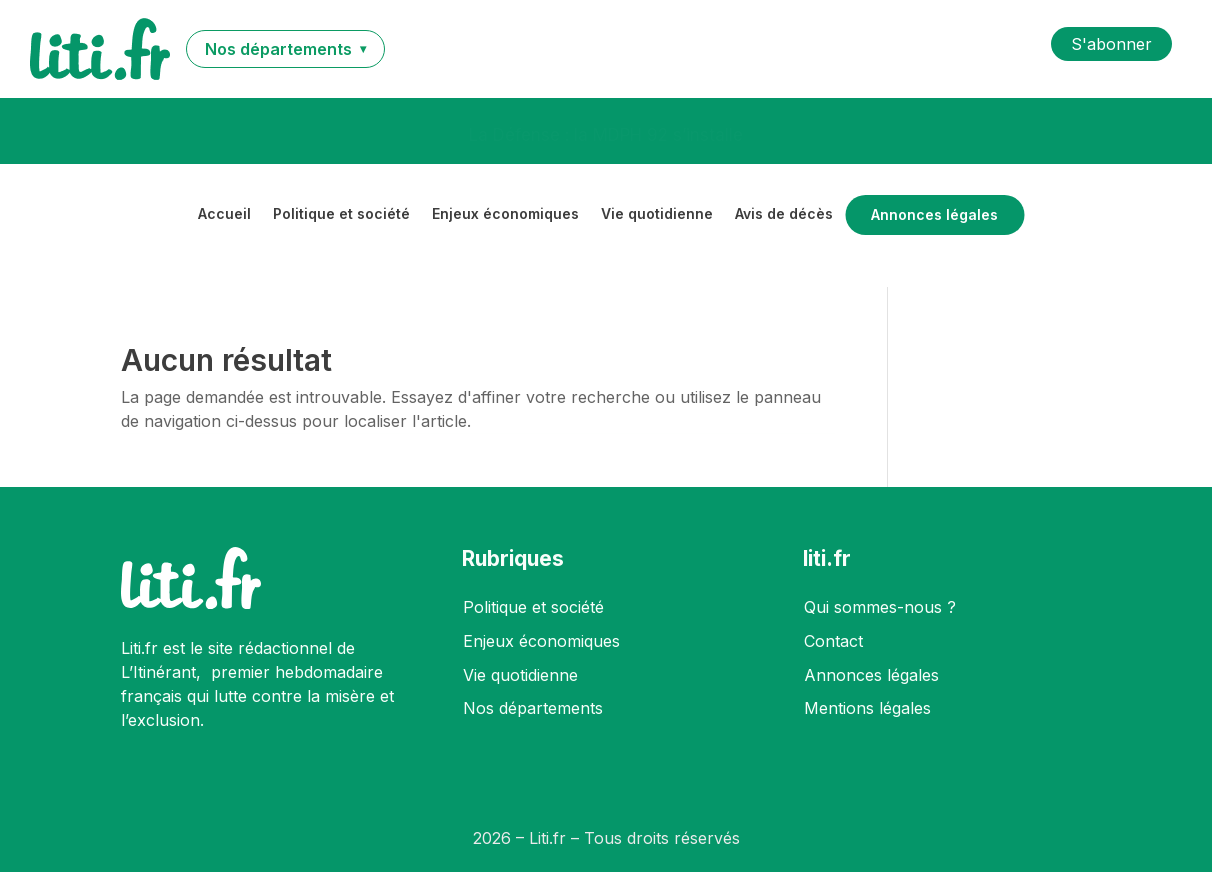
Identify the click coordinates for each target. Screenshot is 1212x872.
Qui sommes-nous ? (880, 607)
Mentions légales (867, 708)
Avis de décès (784, 214)
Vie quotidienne (657, 214)
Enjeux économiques (505, 214)
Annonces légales (934, 215)
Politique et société (341, 214)
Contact (833, 641)
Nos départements (533, 708)
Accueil (224, 214)
